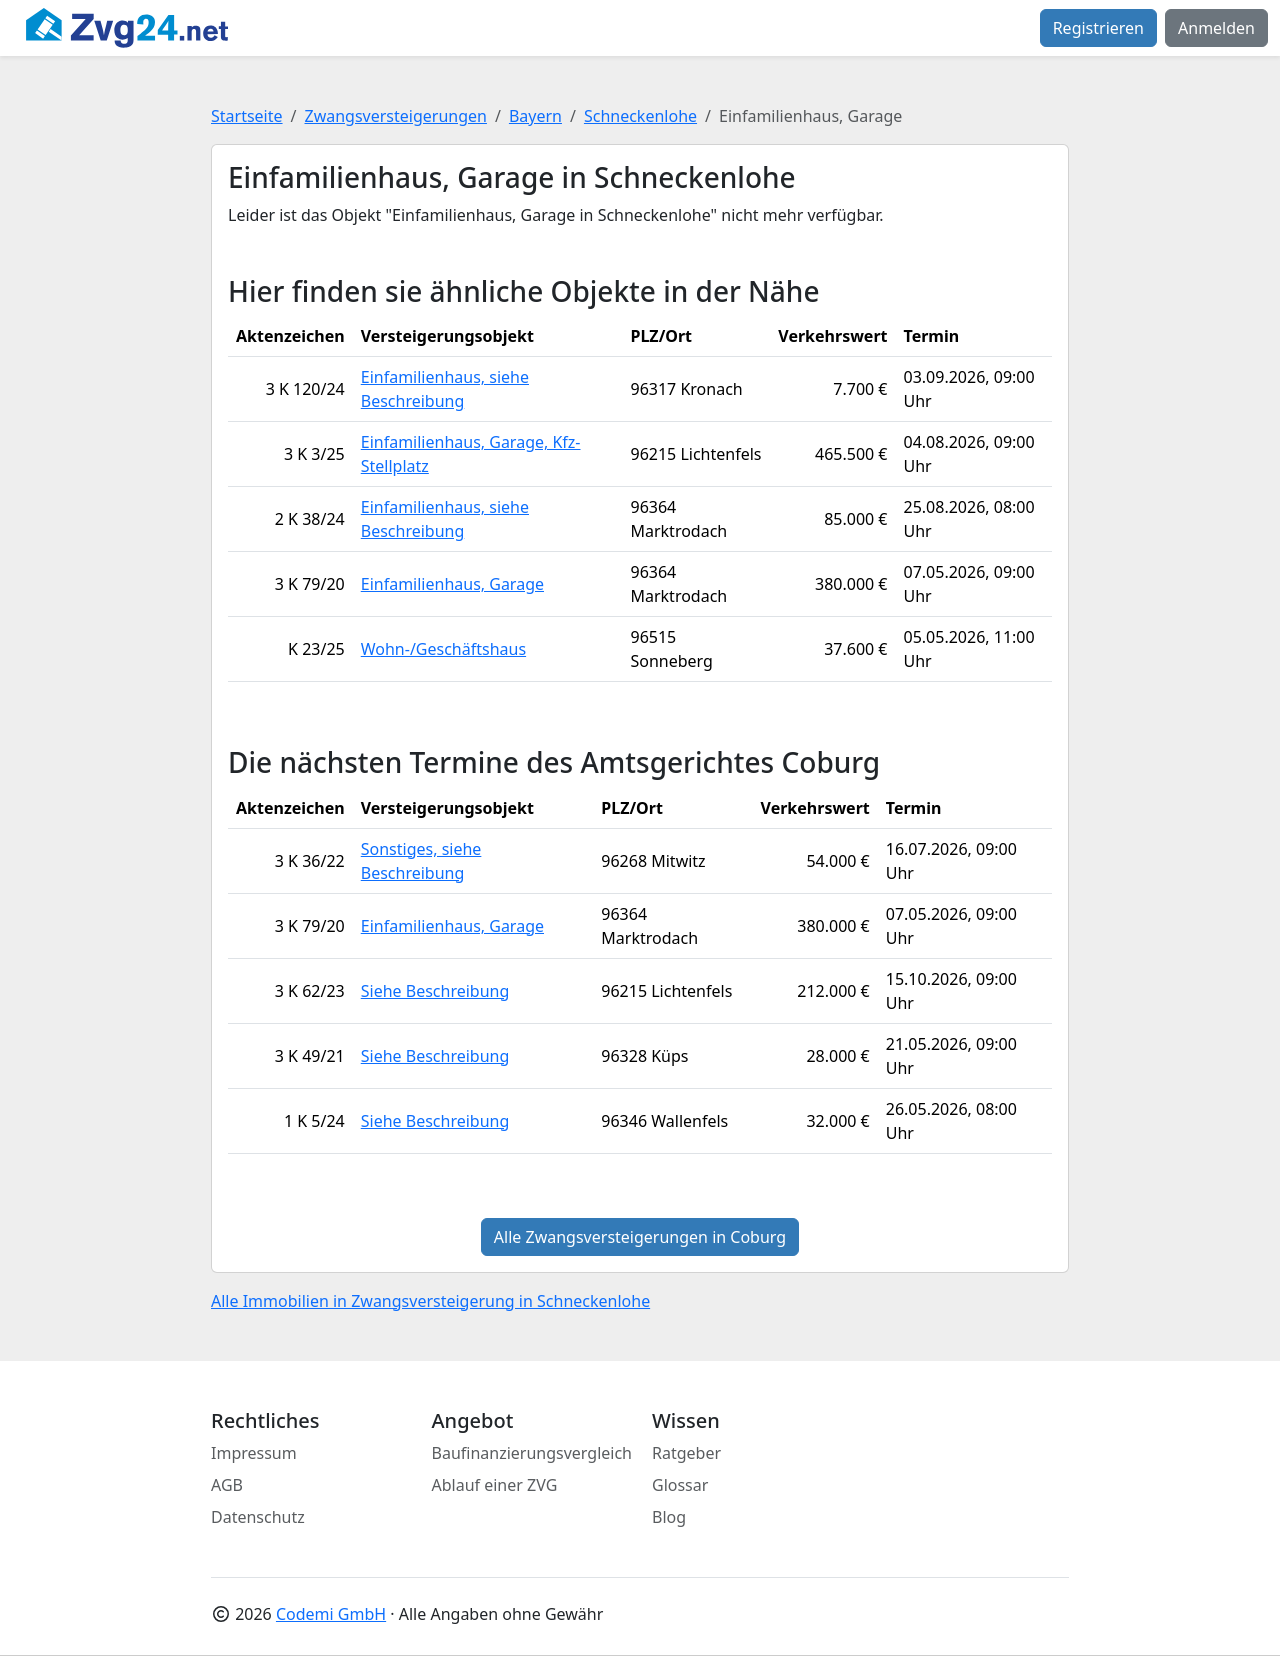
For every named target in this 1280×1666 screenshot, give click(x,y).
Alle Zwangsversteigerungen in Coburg (640, 1237)
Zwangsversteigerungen (396, 116)
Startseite (247, 116)
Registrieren (1098, 28)
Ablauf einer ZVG (495, 1485)
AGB (227, 1485)
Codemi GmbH (331, 1614)
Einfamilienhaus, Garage (452, 584)
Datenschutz (258, 1517)
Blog (669, 1517)
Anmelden (1216, 28)
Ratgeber (686, 1453)
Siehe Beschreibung (435, 991)
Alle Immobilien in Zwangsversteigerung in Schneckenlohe (430, 1301)
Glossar (680, 1485)
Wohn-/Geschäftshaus (443, 649)
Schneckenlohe (640, 116)
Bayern (535, 116)
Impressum (254, 1453)
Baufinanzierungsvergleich (532, 1453)
